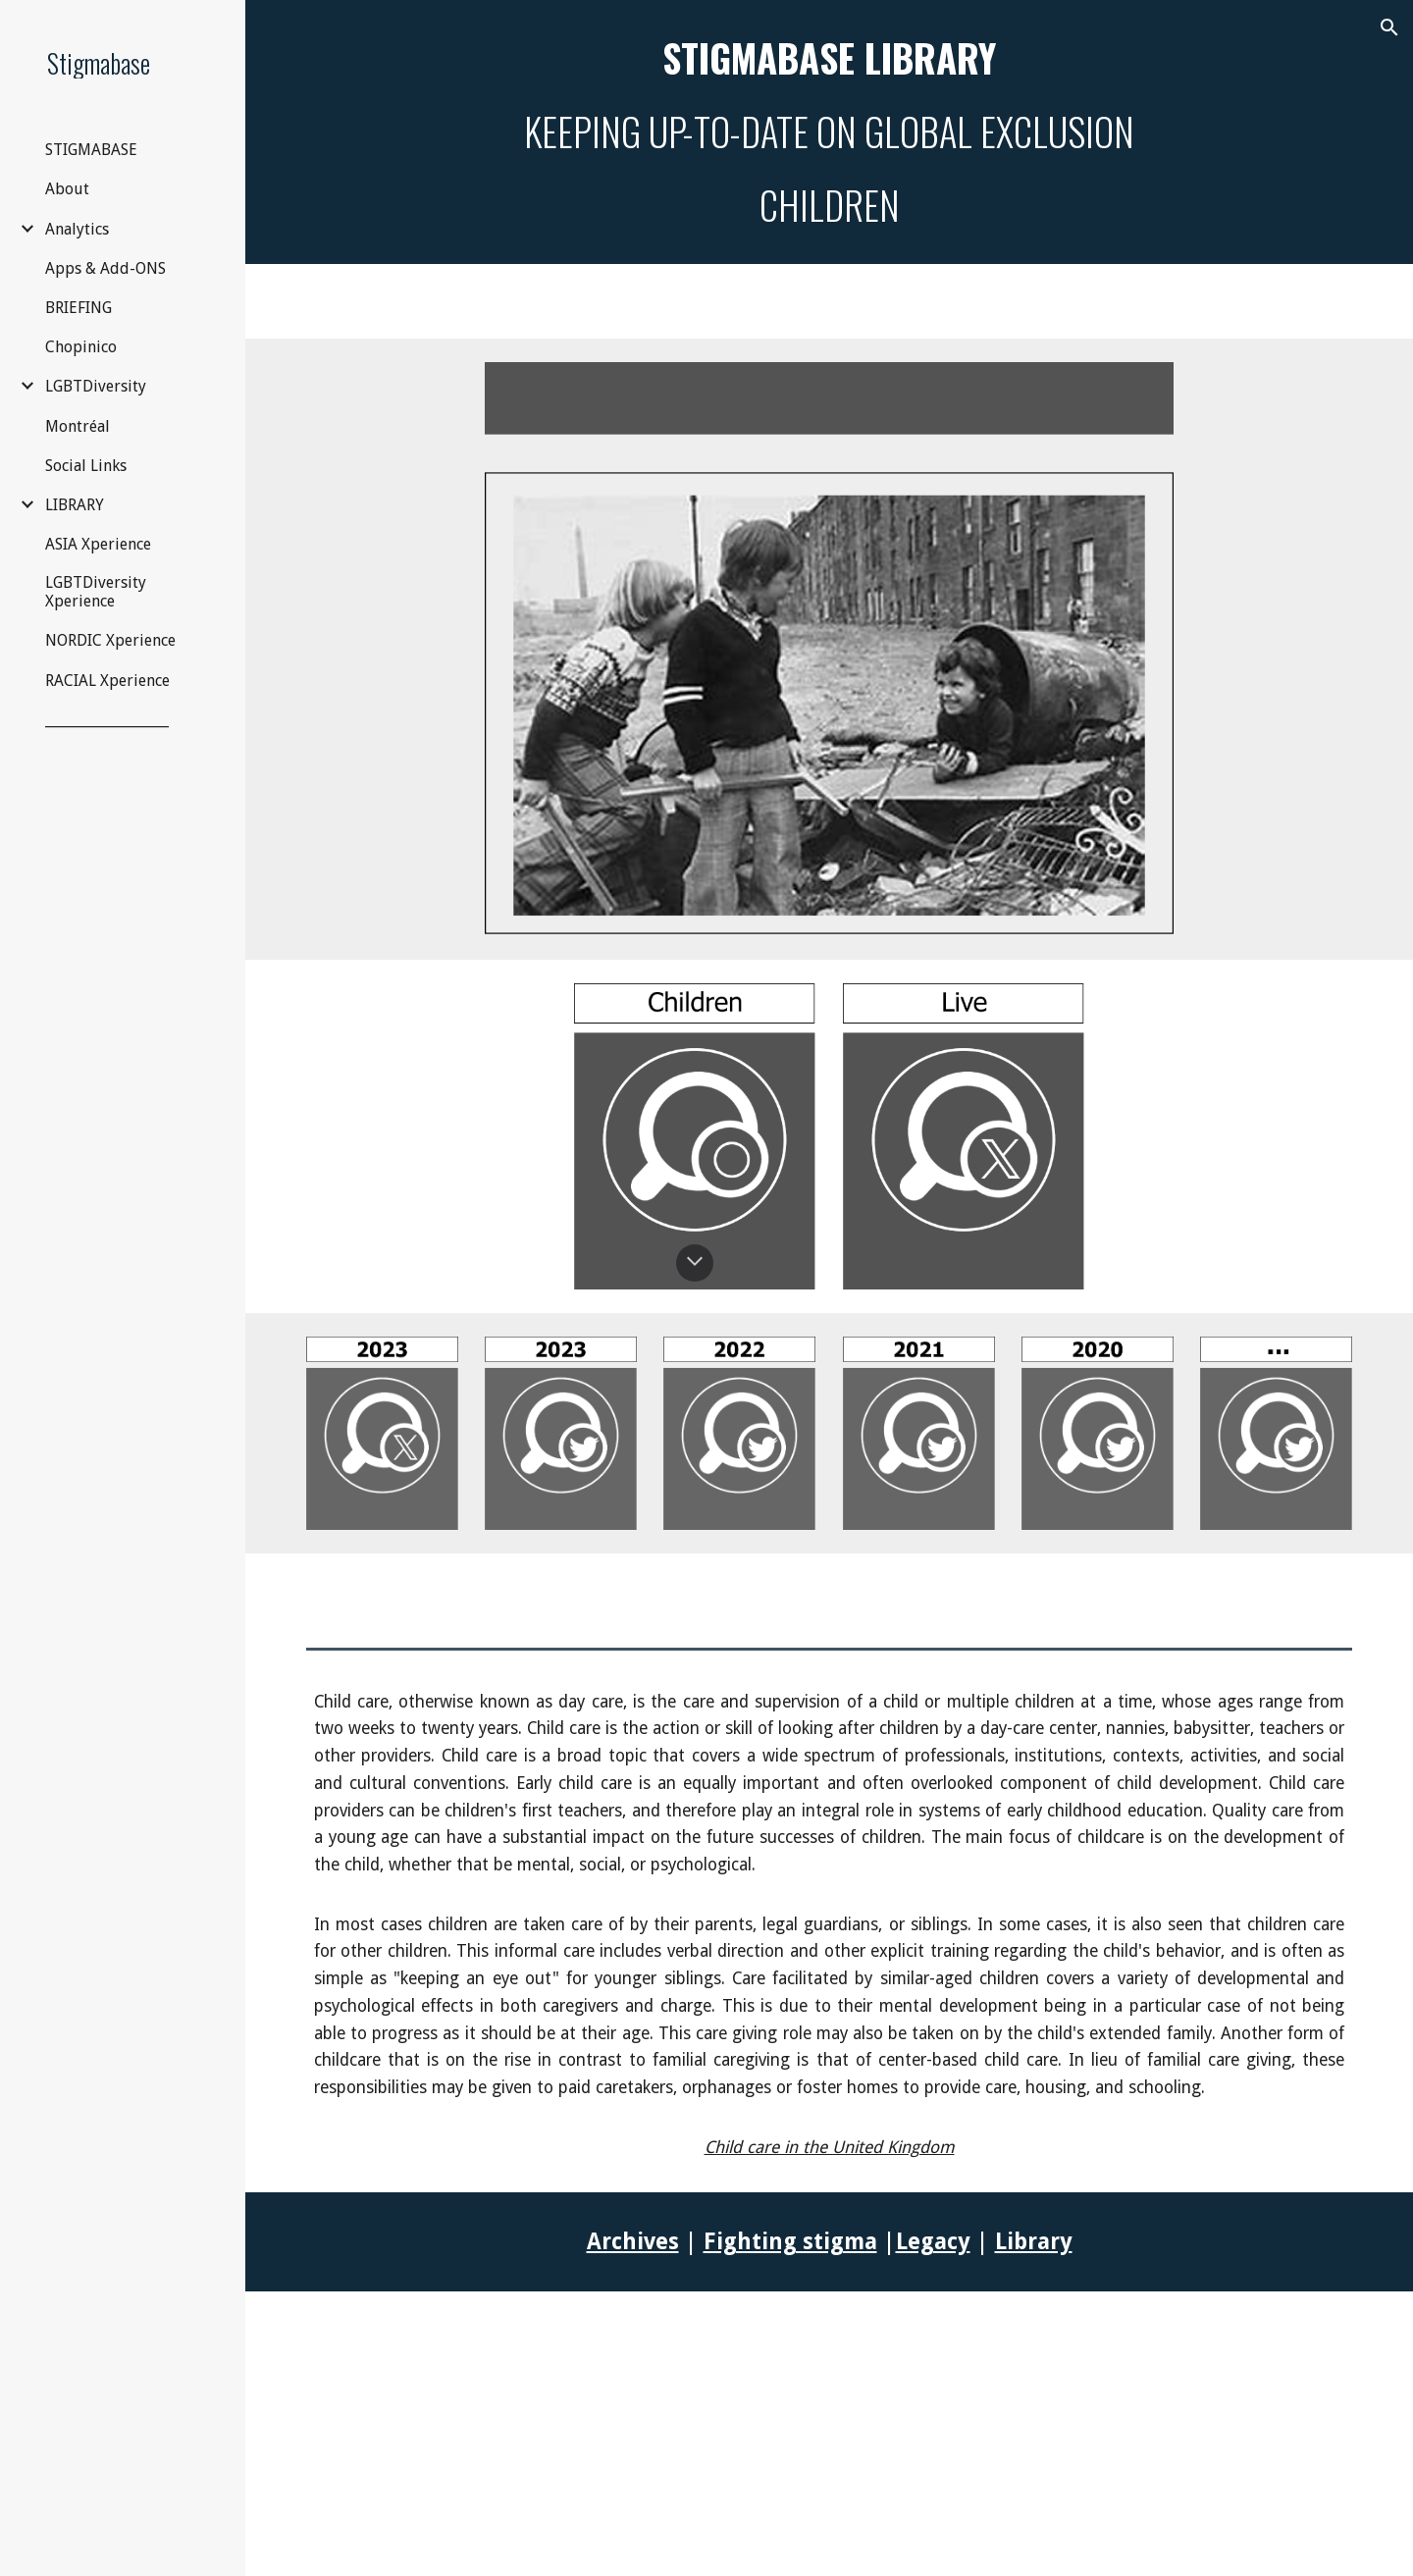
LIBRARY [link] (74, 505)
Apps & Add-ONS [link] (105, 268)
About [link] (67, 189)
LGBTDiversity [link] (95, 386)
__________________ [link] (107, 719)
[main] (829, 132)
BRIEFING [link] (78, 307)
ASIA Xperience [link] (98, 544)
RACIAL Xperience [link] (107, 680)
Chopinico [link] (81, 347)
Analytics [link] (77, 229)
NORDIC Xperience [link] (110, 640)
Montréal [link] (77, 426)
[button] (1389, 27)
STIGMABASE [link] (91, 149)
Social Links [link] (86, 465)
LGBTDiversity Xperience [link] (95, 591)
